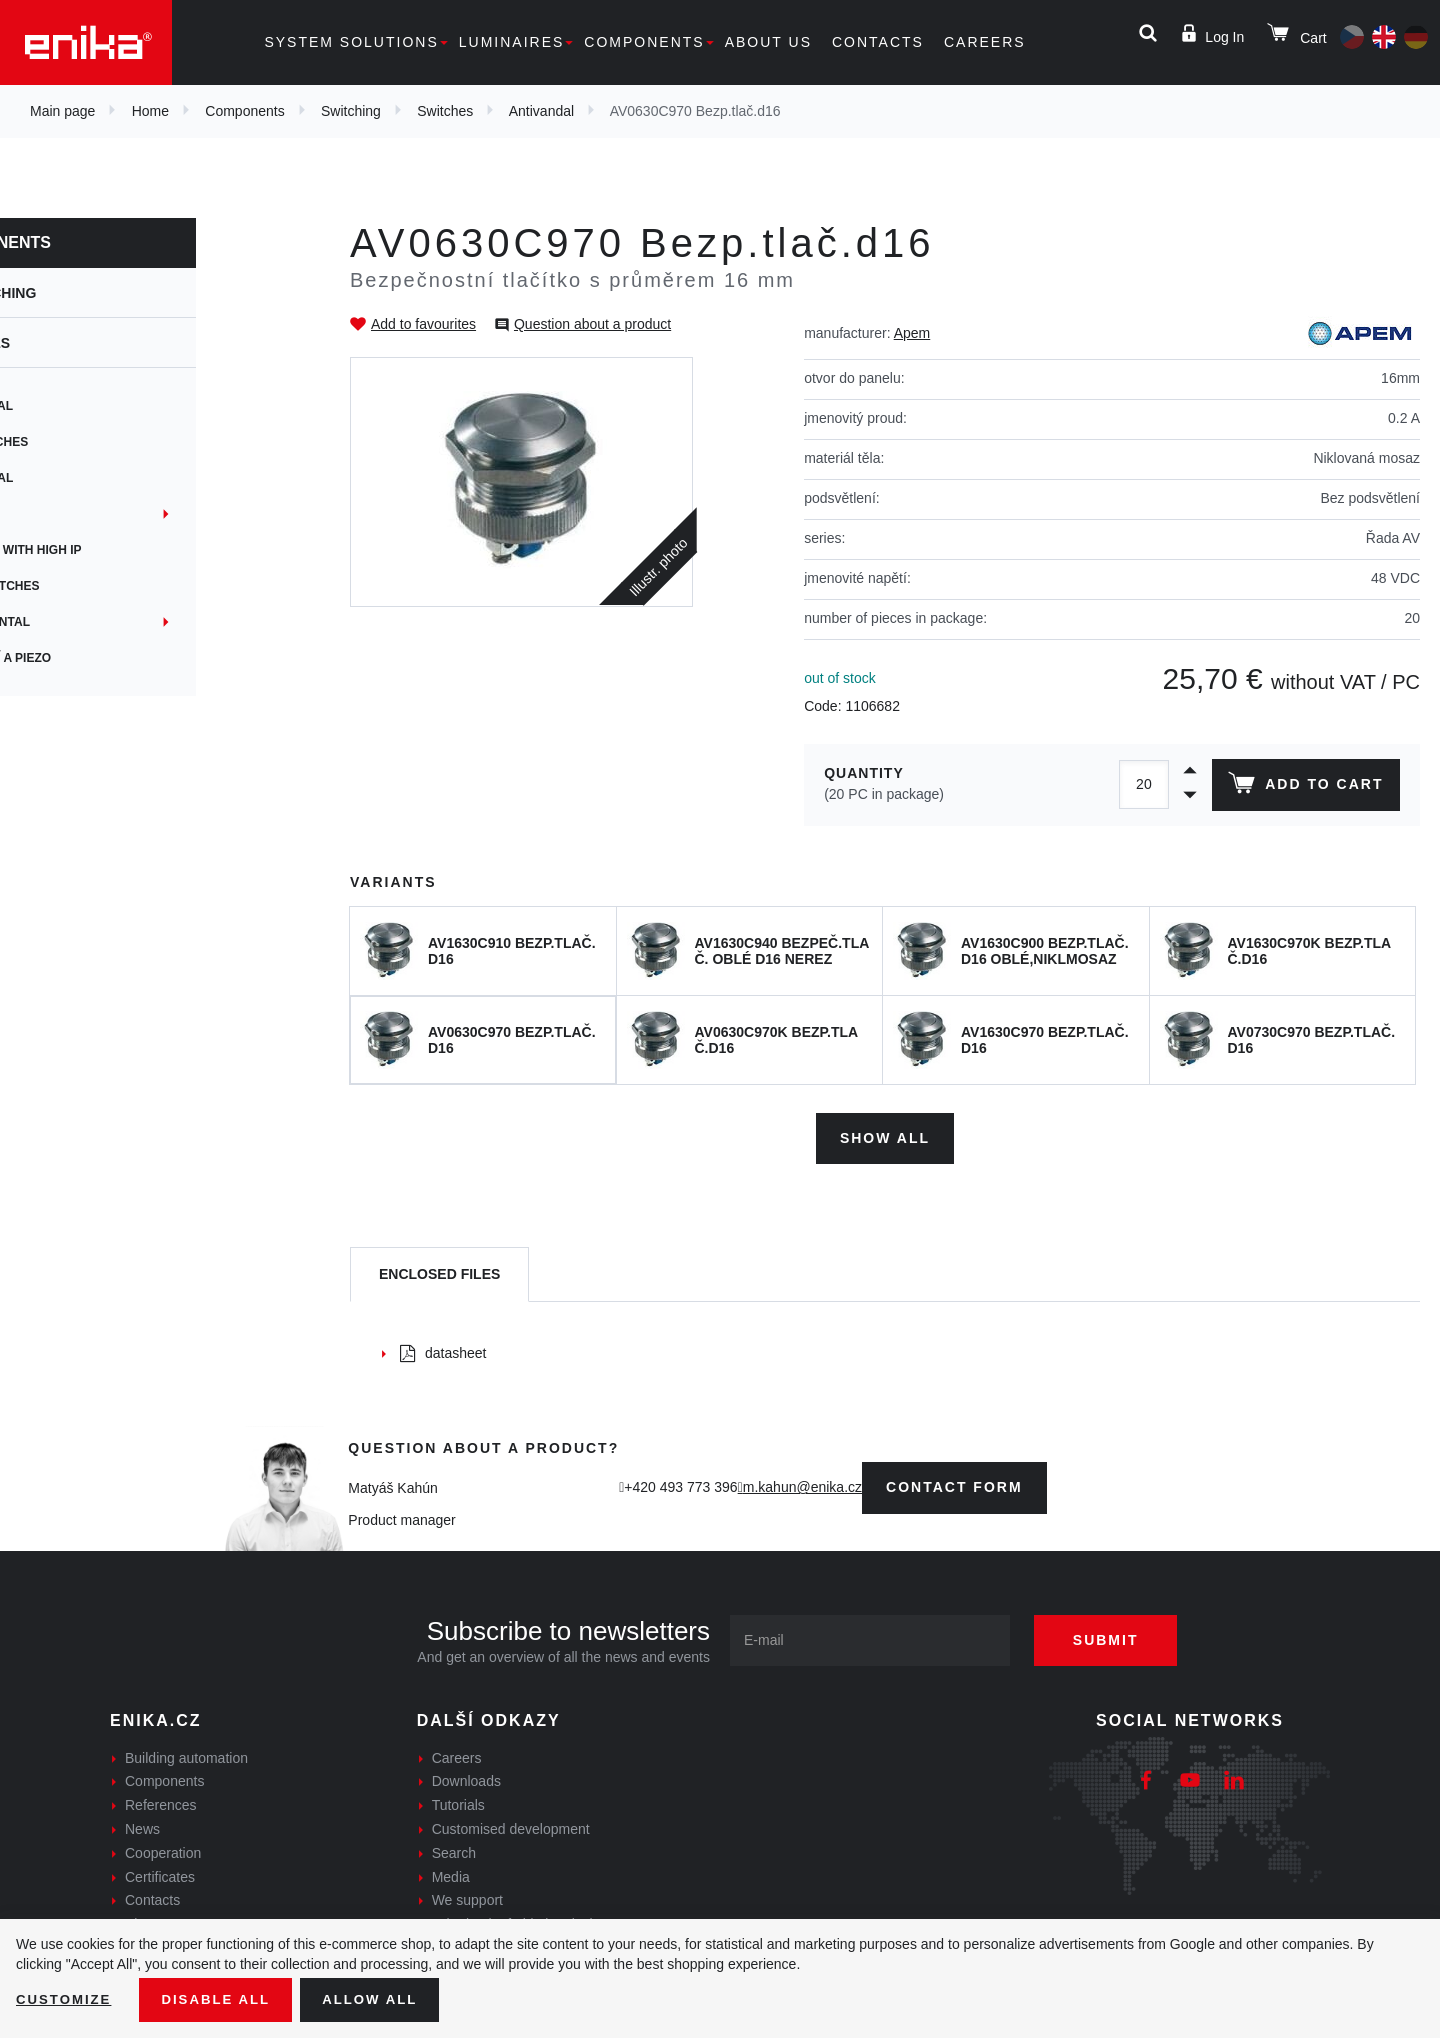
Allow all (382, 1999)
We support (467, 1897)
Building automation (186, 1754)
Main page (62, 111)
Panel (60, 514)
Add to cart (1303, 787)
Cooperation (163, 1849)
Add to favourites (423, 324)
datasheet (443, 1349)
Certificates (160, 1873)
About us (768, 42)
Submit (1117, 1636)
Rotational (78, 406)
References (161, 1802)
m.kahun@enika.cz (802, 1484)
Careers (985, 42)
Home (150, 111)
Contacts (878, 42)
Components (644, 42)
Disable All (223, 1999)
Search (454, 1849)
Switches (445, 111)
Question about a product (592, 324)
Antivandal (541, 111)
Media (451, 1873)
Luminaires (512, 42)
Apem (912, 333)
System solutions (351, 42)
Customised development (511, 1825)
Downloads (466, 1778)
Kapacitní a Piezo (97, 658)
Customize (66, 1999)
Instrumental (87, 622)
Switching (351, 111)
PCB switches (86, 442)
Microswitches (91, 586)
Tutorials (458, 1802)
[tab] (439, 1271)
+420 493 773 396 (680, 1484)
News (142, 1825)
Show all (885, 1134)
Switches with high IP (112, 550)
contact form (954, 1484)
